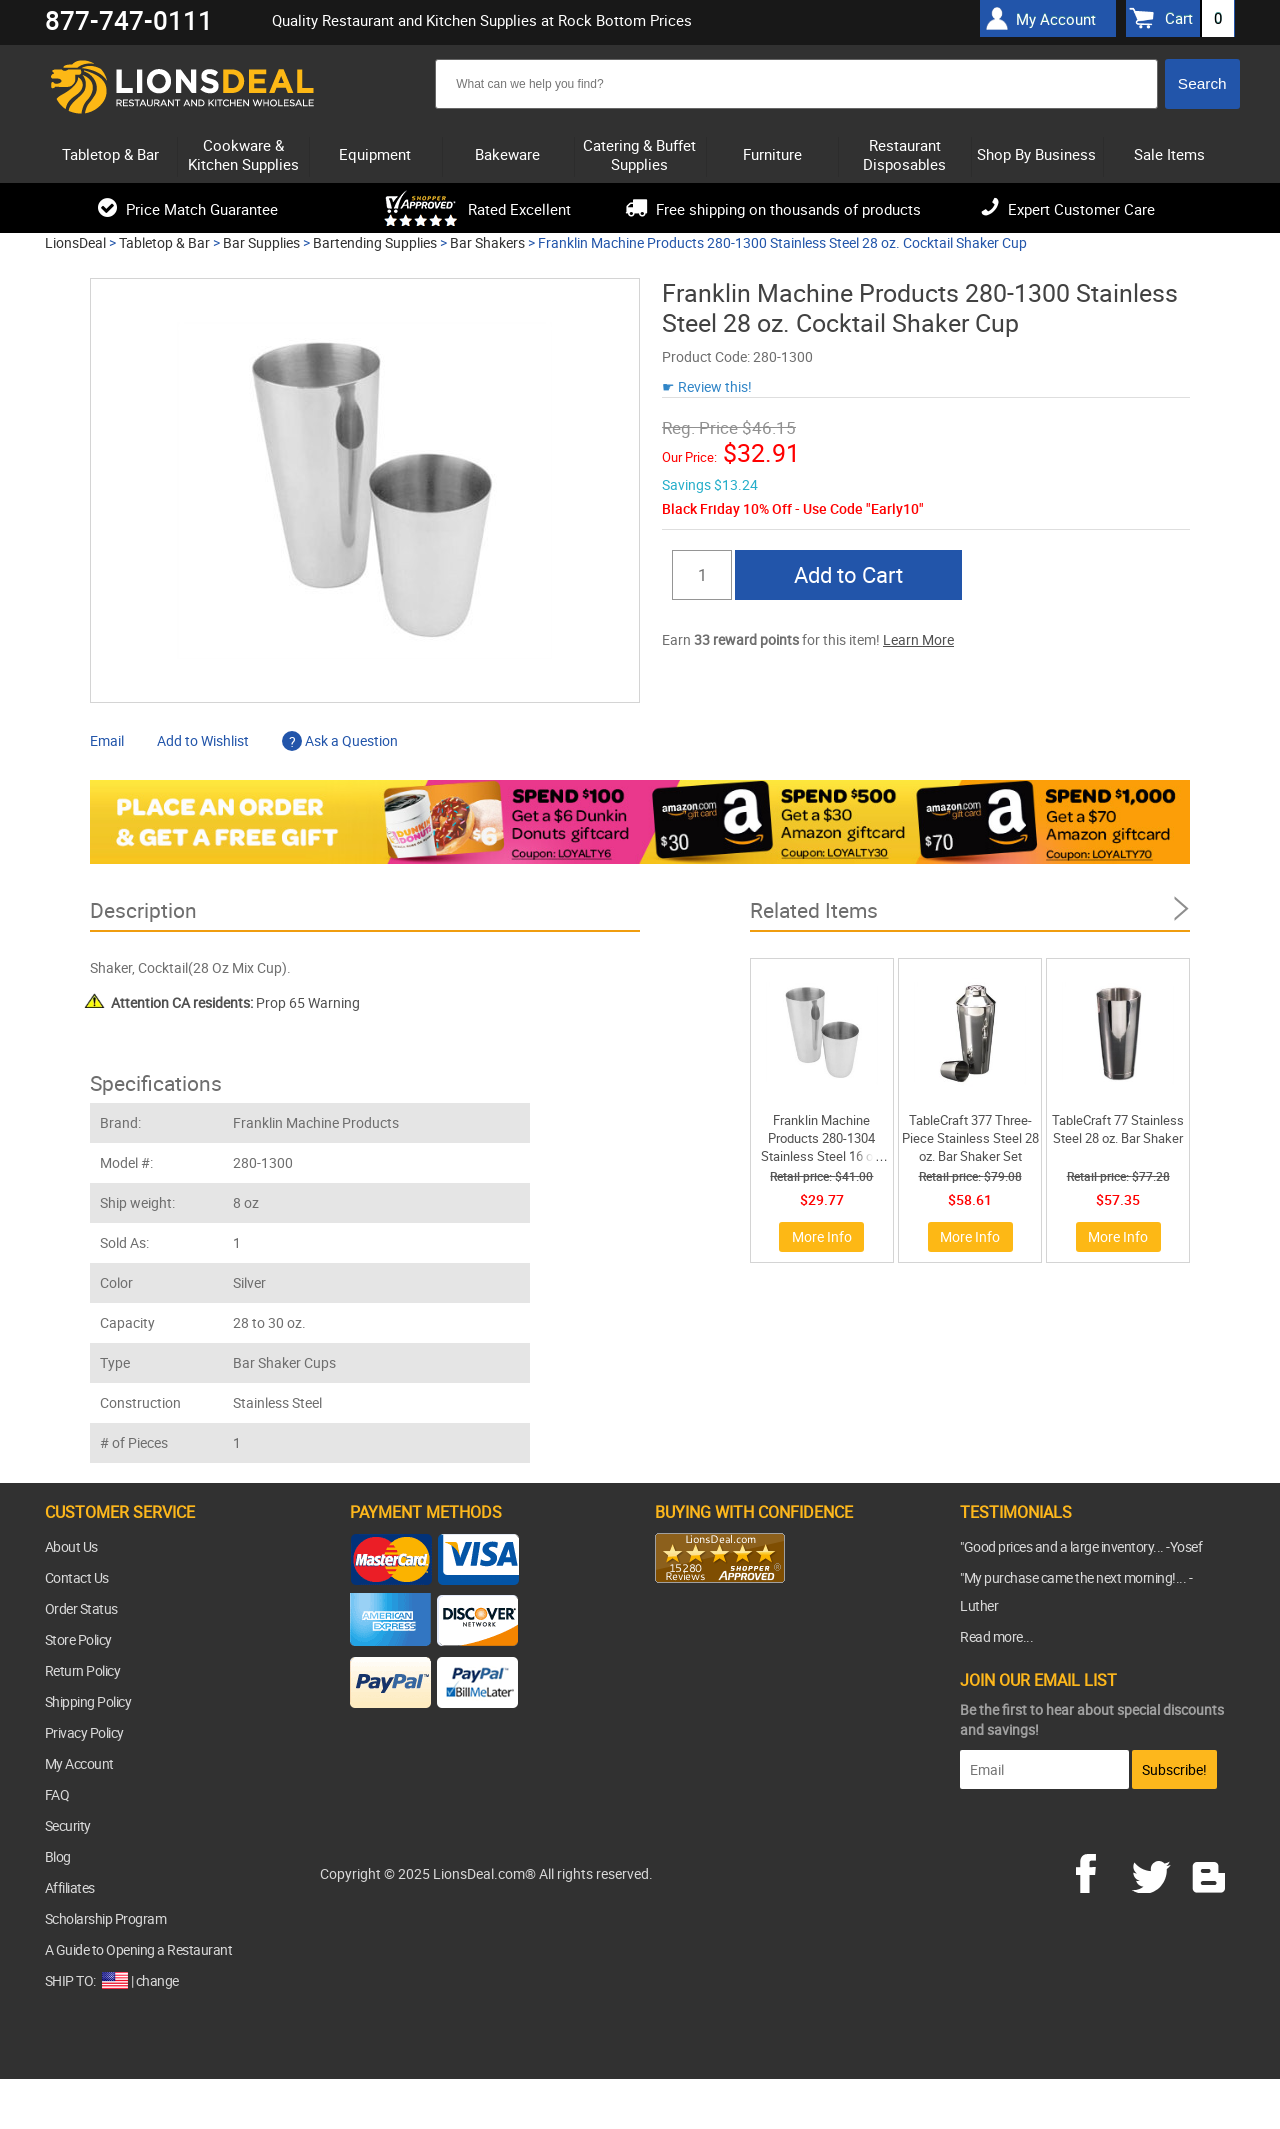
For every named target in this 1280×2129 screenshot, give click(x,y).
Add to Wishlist (203, 740)
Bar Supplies (261, 242)
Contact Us (77, 1577)
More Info (822, 1236)
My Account (79, 1763)
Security (68, 1825)
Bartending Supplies (375, 242)
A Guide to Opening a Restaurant (139, 1949)
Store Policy (78, 1639)
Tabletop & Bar (164, 242)
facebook (1100, 1871)
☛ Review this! (707, 386)
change (157, 1980)
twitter (1155, 1871)
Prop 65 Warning (235, 1002)
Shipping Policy (88, 1701)
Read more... (996, 1636)
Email (107, 740)
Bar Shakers (487, 242)
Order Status (81, 1608)
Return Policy (83, 1670)
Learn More (918, 639)
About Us (71, 1546)
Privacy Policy (84, 1732)
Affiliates (70, 1887)
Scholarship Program (106, 1918)
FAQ (57, 1794)
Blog (58, 1856)
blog (1210, 1871)
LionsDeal (75, 242)
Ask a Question (340, 740)
